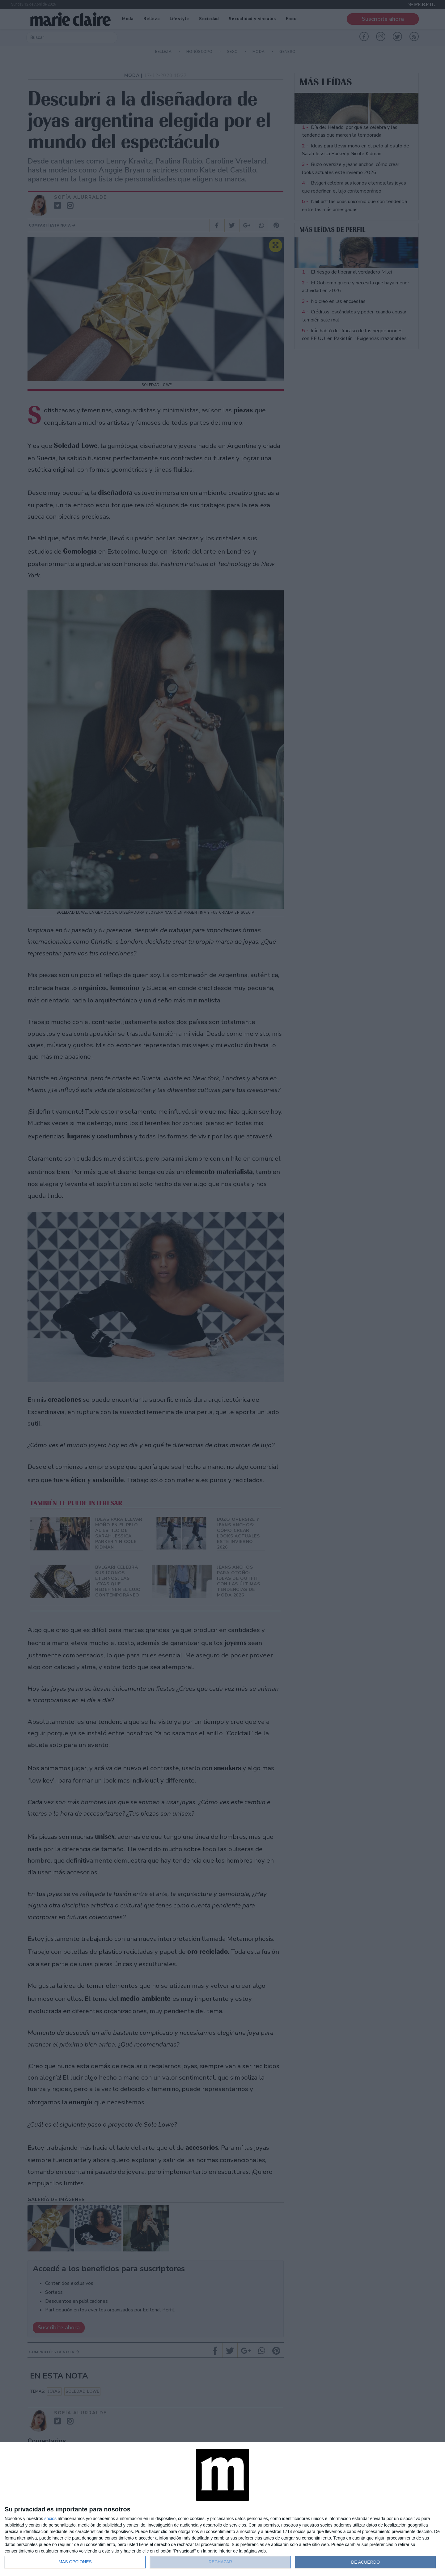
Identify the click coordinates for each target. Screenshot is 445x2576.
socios (50, 2518)
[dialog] (222, 2509)
